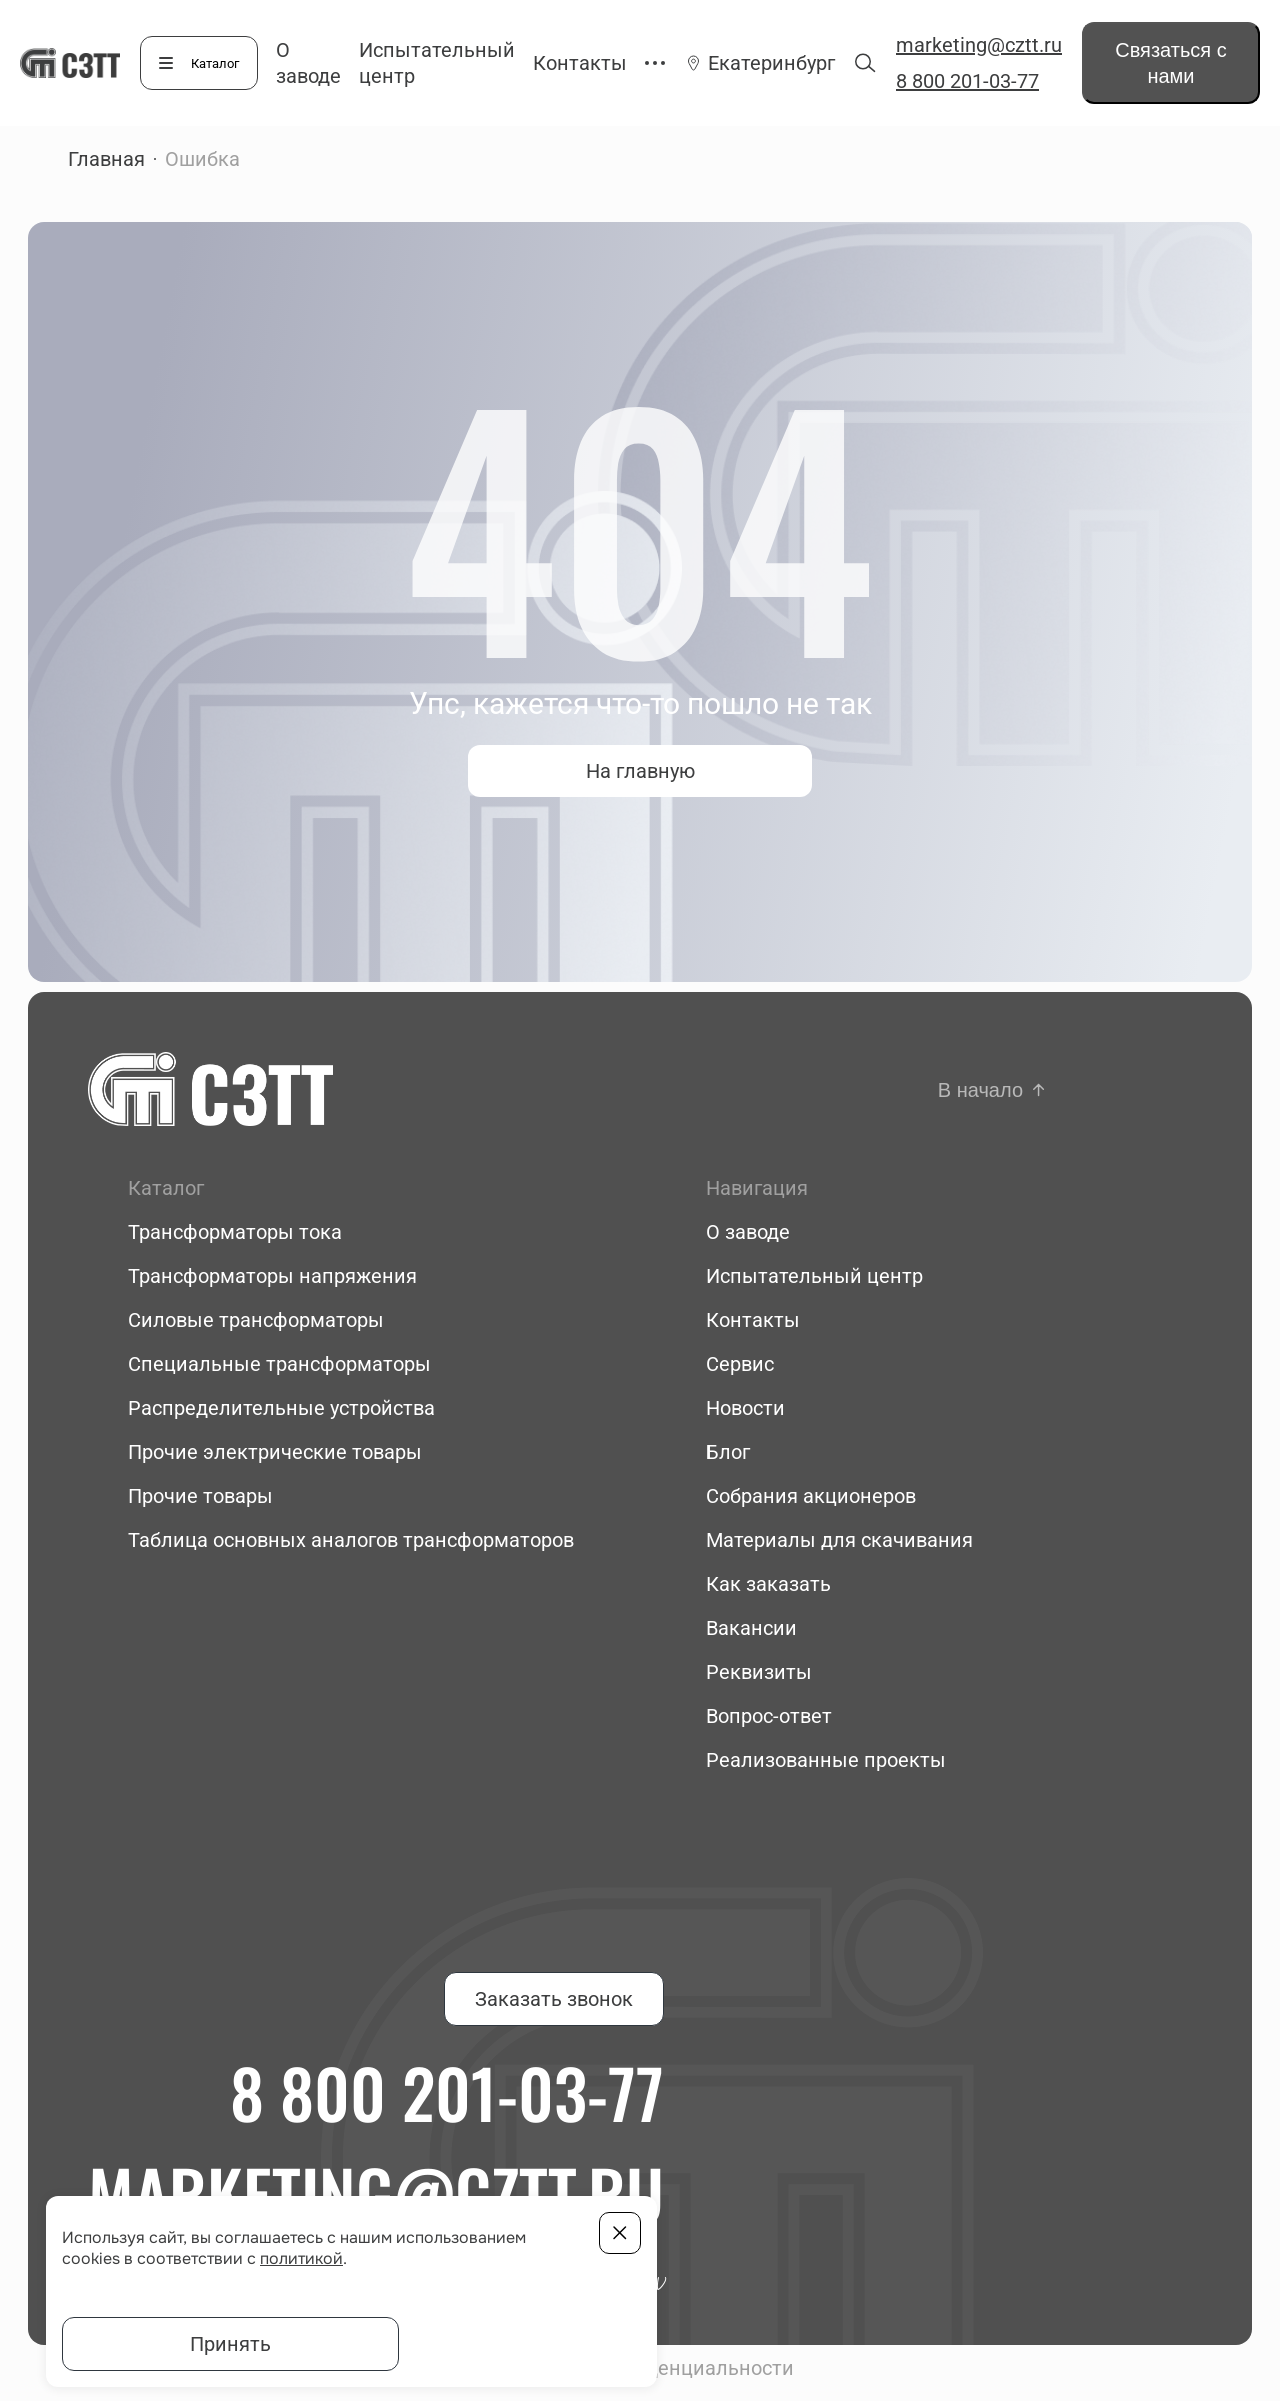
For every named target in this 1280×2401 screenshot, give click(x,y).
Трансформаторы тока (235, 1232)
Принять (230, 2344)
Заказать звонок (554, 1999)
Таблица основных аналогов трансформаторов (351, 1540)
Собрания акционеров (811, 1496)
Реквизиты (759, 1672)
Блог (728, 1452)
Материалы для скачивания (839, 1540)
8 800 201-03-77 (967, 81)
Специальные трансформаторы (279, 1364)
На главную (640, 771)
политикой (301, 2258)
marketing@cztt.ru (979, 45)
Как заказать (768, 1584)
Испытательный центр (814, 1276)
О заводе (748, 1232)
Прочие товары (200, 1496)
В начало (980, 1090)
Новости (745, 1408)
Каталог (215, 63)
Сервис (740, 1364)
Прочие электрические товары (275, 1452)
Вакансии (751, 1628)
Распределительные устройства (281, 1408)
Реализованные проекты (826, 1760)
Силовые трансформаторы (256, 1320)
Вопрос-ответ (769, 1716)
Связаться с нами (1171, 63)
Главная (106, 159)
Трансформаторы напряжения (272, 1276)
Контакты (580, 63)
